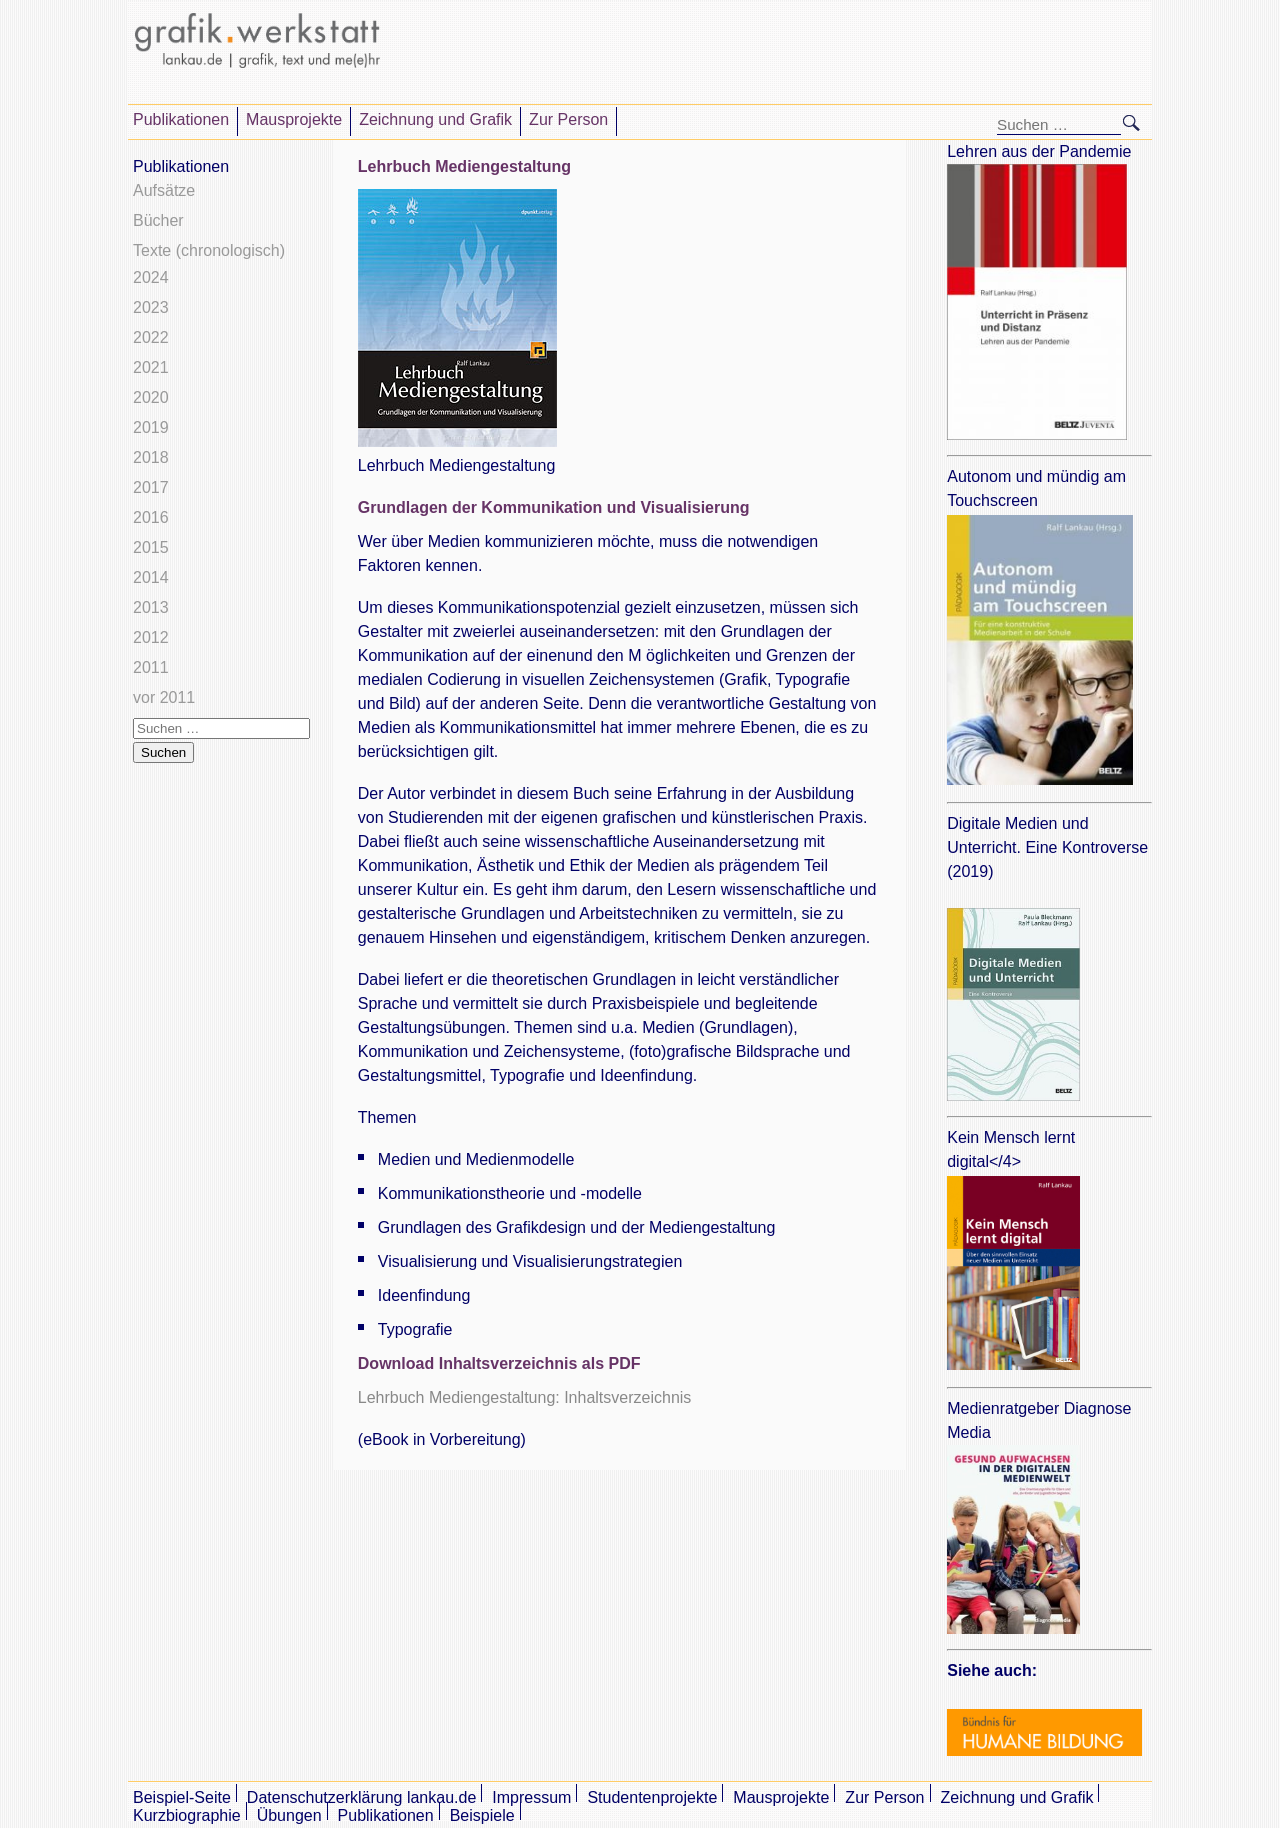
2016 (151, 517)
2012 (151, 637)
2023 (151, 307)
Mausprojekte (294, 119)
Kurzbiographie (187, 1815)
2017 (151, 487)
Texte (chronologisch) (209, 250)
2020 (151, 397)
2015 (151, 547)
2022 (151, 337)
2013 (151, 607)
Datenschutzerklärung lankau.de (361, 1797)
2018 (151, 457)
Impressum (531, 1797)
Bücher (158, 220)
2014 (151, 577)
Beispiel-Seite (182, 1797)
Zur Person (568, 119)
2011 (151, 667)
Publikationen (181, 119)
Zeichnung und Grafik (435, 119)
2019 (151, 427)
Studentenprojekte (652, 1797)
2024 (151, 277)
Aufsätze (164, 190)
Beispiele (482, 1815)
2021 (151, 367)
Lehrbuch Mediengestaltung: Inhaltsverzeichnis (525, 1397)
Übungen (289, 1815)
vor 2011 (164, 697)
